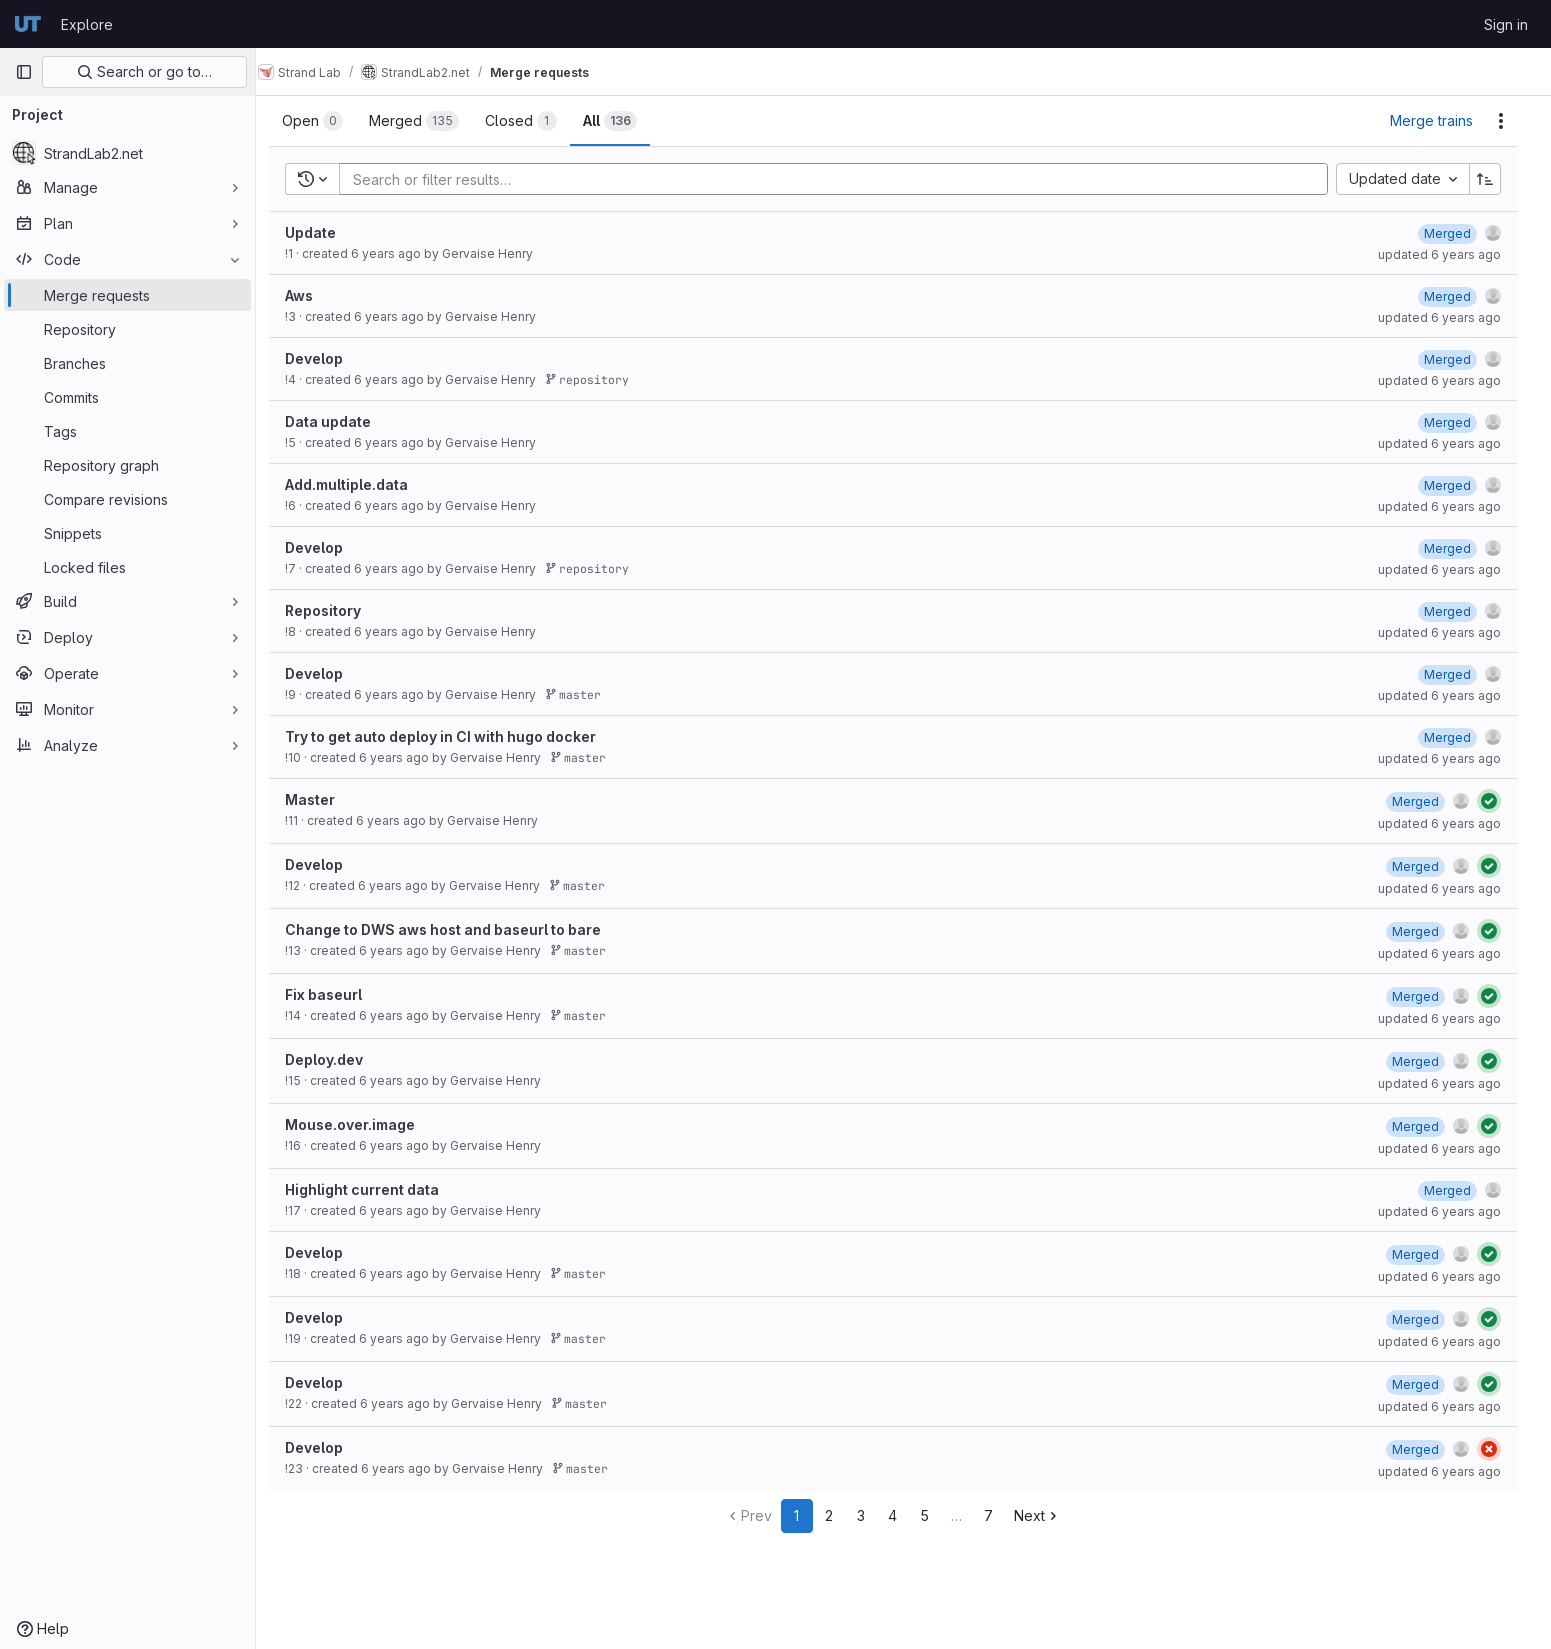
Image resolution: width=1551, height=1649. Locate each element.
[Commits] (127, 397)
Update (321, 232)
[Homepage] (28, 24)
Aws (310, 295)
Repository (334, 610)
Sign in (1506, 24)
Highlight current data (373, 1189)
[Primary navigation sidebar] (24, 72)
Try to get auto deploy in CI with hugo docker (451, 736)
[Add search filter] (850, 179)
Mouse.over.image (361, 1124)
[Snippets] (127, 533)
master (584, 694)
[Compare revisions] (127, 499)
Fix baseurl (334, 994)
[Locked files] (127, 567)
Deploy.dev (335, 1059)
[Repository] (127, 329)
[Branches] (127, 363)
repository (598, 379)
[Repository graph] (127, 465)
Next (1048, 1515)
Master (321, 799)
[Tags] (127, 431)
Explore (87, 24)
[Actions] (1511, 121)
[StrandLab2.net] (127, 153)
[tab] (323, 121)
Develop (325, 358)
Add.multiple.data (357, 484)
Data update (339, 421)
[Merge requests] (127, 295)
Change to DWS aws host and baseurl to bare (454, 929)
